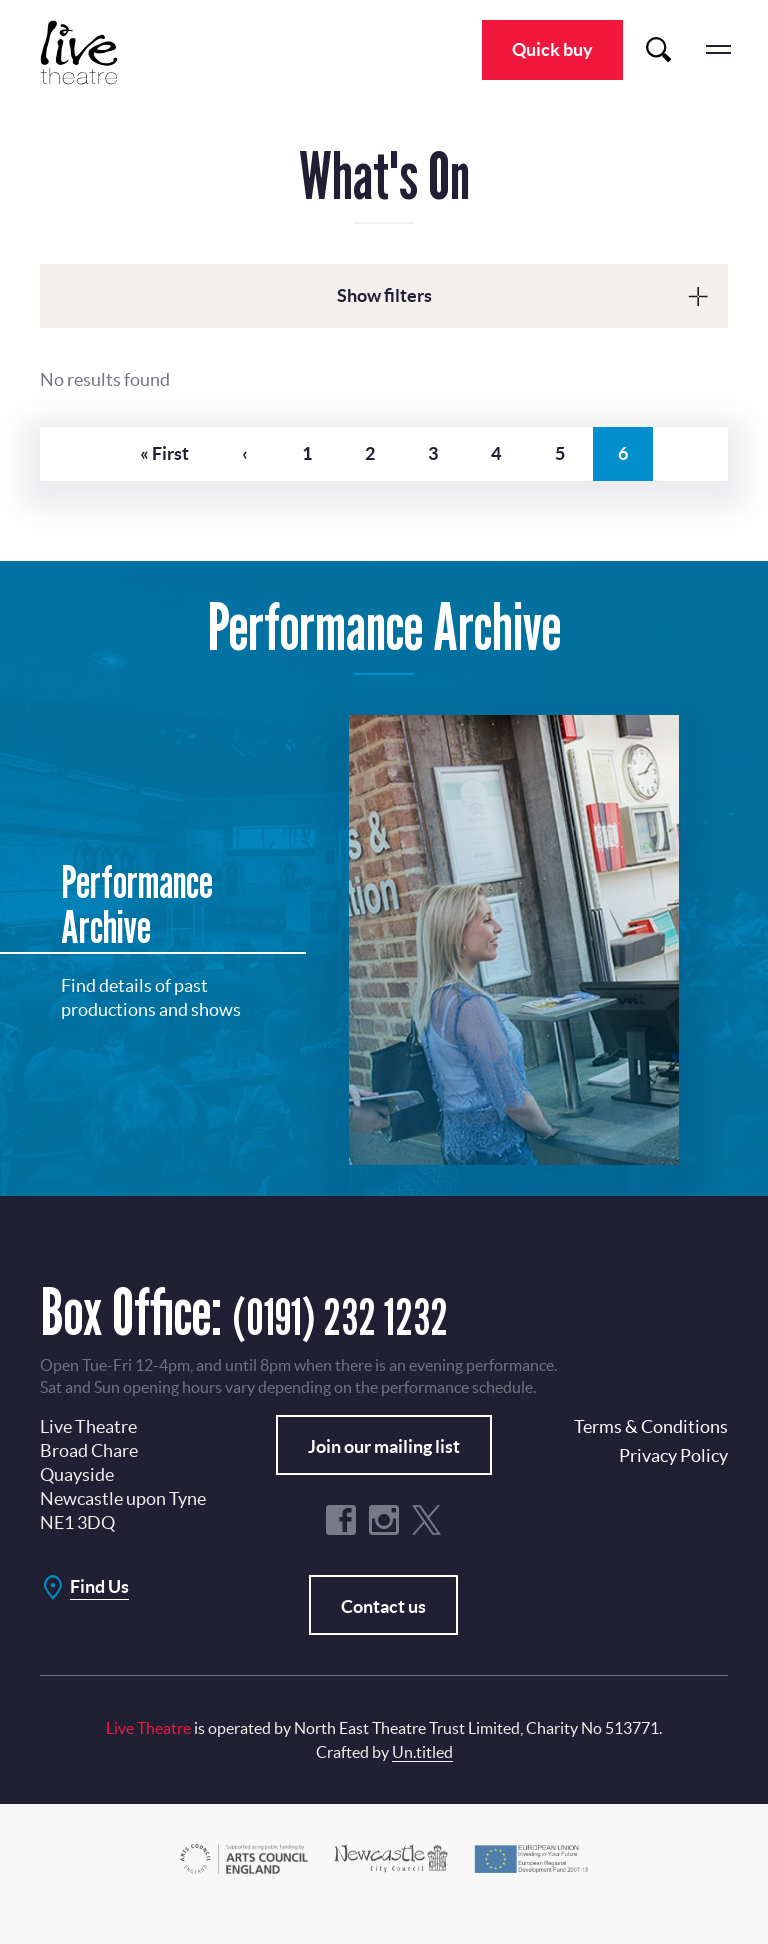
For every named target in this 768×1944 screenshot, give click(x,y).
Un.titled (422, 1781)
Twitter (427, 1549)
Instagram (384, 1549)
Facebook (341, 1549)
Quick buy (552, 49)
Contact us (383, 1635)
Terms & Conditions (651, 1455)
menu (718, 50)
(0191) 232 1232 (374, 1340)
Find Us (99, 1615)
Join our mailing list (384, 1475)
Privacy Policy (673, 1484)
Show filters (384, 295)
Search (658, 50)
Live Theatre (90, 52)
